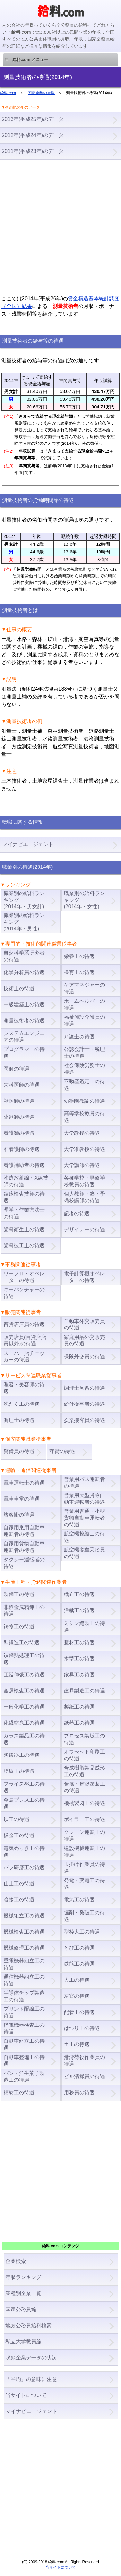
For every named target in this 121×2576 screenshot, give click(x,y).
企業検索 (15, 2261)
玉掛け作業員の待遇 (84, 1868)
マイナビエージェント (31, 2411)
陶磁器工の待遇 (21, 1755)
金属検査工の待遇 (24, 1690)
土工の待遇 (77, 2044)
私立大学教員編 (23, 2341)
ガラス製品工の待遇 (24, 1739)
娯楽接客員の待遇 (84, 1420)
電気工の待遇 (79, 1899)
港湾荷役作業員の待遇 (84, 2060)
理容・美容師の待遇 (24, 1388)
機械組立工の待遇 (24, 1915)
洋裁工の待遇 (79, 1610)
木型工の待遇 (79, 1658)
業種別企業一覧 (23, 2293)
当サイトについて (26, 2395)
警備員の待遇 (19, 1451)
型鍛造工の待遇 (21, 1642)
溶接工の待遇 (19, 1899)
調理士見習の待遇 (84, 1388)
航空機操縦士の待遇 (84, 1537)
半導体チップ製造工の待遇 (24, 1996)
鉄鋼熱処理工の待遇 (24, 1659)
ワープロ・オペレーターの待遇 (24, 1277)
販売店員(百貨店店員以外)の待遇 (25, 1340)
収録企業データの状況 (31, 2357)
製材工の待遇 (79, 1642)
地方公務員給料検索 (28, 2325)
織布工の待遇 (79, 1594)
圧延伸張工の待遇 (24, 1674)
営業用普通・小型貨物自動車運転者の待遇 (84, 1517)
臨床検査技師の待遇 (24, 1197)
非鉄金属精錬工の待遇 (24, 1610)
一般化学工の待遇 (24, 1707)
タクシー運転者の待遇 (24, 1563)
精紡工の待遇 (19, 2092)
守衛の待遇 (62, 1451)
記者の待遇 (77, 1213)
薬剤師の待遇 (19, 1117)
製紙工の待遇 (79, 1707)
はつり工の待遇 (82, 2028)
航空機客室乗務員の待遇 (84, 1553)
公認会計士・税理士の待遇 (84, 1052)
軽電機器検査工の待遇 (24, 2028)
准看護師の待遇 (21, 1149)
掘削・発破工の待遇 (84, 1916)
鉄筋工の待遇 (79, 1964)
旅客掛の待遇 (19, 1515)
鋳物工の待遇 (19, 1626)
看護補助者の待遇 (24, 1165)
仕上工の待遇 (19, 1883)
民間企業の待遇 (41, 93)
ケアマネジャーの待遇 (84, 988)
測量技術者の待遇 (24, 1020)
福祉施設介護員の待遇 (84, 1020)
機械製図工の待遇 (84, 1803)
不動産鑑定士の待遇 (84, 1085)
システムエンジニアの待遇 (24, 1036)
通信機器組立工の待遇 (24, 1980)
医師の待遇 (16, 1069)
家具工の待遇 (79, 1674)
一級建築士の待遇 (24, 1004)
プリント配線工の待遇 (24, 2012)
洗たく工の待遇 (21, 1404)
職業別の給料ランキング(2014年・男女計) (24, 900)
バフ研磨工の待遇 (24, 1867)
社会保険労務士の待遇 (84, 1069)
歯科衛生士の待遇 (24, 1229)
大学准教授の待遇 (84, 1149)
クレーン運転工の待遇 (84, 1835)
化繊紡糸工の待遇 (24, 1723)
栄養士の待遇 (79, 956)
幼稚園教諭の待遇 (84, 1101)
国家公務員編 (20, 2309)
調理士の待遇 (19, 1420)
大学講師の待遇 (82, 1165)
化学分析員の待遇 (24, 972)
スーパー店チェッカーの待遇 (24, 1357)
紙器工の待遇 (79, 1723)
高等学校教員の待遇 (84, 1117)
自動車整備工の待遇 (24, 2060)
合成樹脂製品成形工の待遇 (84, 1771)
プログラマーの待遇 (24, 1052)
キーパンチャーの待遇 (24, 1293)
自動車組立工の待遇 (24, 2044)
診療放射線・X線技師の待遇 (26, 1181)
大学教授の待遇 (82, 1133)
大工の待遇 (77, 1980)
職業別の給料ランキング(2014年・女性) (84, 900)
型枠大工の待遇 (82, 1931)
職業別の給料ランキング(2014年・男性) (24, 921)
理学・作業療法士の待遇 (24, 1213)
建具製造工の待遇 (84, 1690)
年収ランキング (23, 2277)
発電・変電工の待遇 (84, 1884)
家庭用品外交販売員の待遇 (84, 1340)
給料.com (8, 93)
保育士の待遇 (79, 972)
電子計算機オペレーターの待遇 (84, 1277)
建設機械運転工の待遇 (84, 1851)
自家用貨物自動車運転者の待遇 (24, 1547)
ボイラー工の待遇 (84, 1819)
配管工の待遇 (79, 2012)
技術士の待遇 (19, 988)
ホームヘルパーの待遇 (84, 1004)
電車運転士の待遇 (24, 1482)
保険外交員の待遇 (84, 1356)
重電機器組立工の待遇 (24, 1964)
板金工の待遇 (19, 1835)
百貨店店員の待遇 (24, 1324)
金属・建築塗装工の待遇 (84, 1787)
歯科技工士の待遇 (24, 1245)
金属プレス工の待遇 (24, 1803)
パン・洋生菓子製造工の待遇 (24, 2076)
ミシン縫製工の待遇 (84, 1626)
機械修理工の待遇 (24, 1948)
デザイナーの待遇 (84, 1229)
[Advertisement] (60, 226)
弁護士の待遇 (79, 1036)
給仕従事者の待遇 (84, 1404)
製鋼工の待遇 (19, 1594)
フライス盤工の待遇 (24, 1787)
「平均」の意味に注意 (31, 2379)
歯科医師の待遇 (21, 1085)
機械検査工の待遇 (24, 1931)
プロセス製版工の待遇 (84, 1739)
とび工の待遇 (79, 1948)
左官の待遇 (77, 1996)
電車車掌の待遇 (21, 1499)
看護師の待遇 (19, 1133)
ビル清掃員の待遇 (84, 2076)
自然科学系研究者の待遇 (24, 956)
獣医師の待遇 (19, 1101)
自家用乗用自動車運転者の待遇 (24, 1531)
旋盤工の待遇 (19, 1771)
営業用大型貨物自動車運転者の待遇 (84, 1499)
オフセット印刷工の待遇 (84, 1755)
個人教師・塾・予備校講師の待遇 (84, 1197)
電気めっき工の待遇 (24, 1851)
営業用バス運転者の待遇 (84, 1482)
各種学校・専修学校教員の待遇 (84, 1181)
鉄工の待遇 (16, 1819)
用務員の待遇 (79, 2092)
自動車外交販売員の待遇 (84, 1324)
